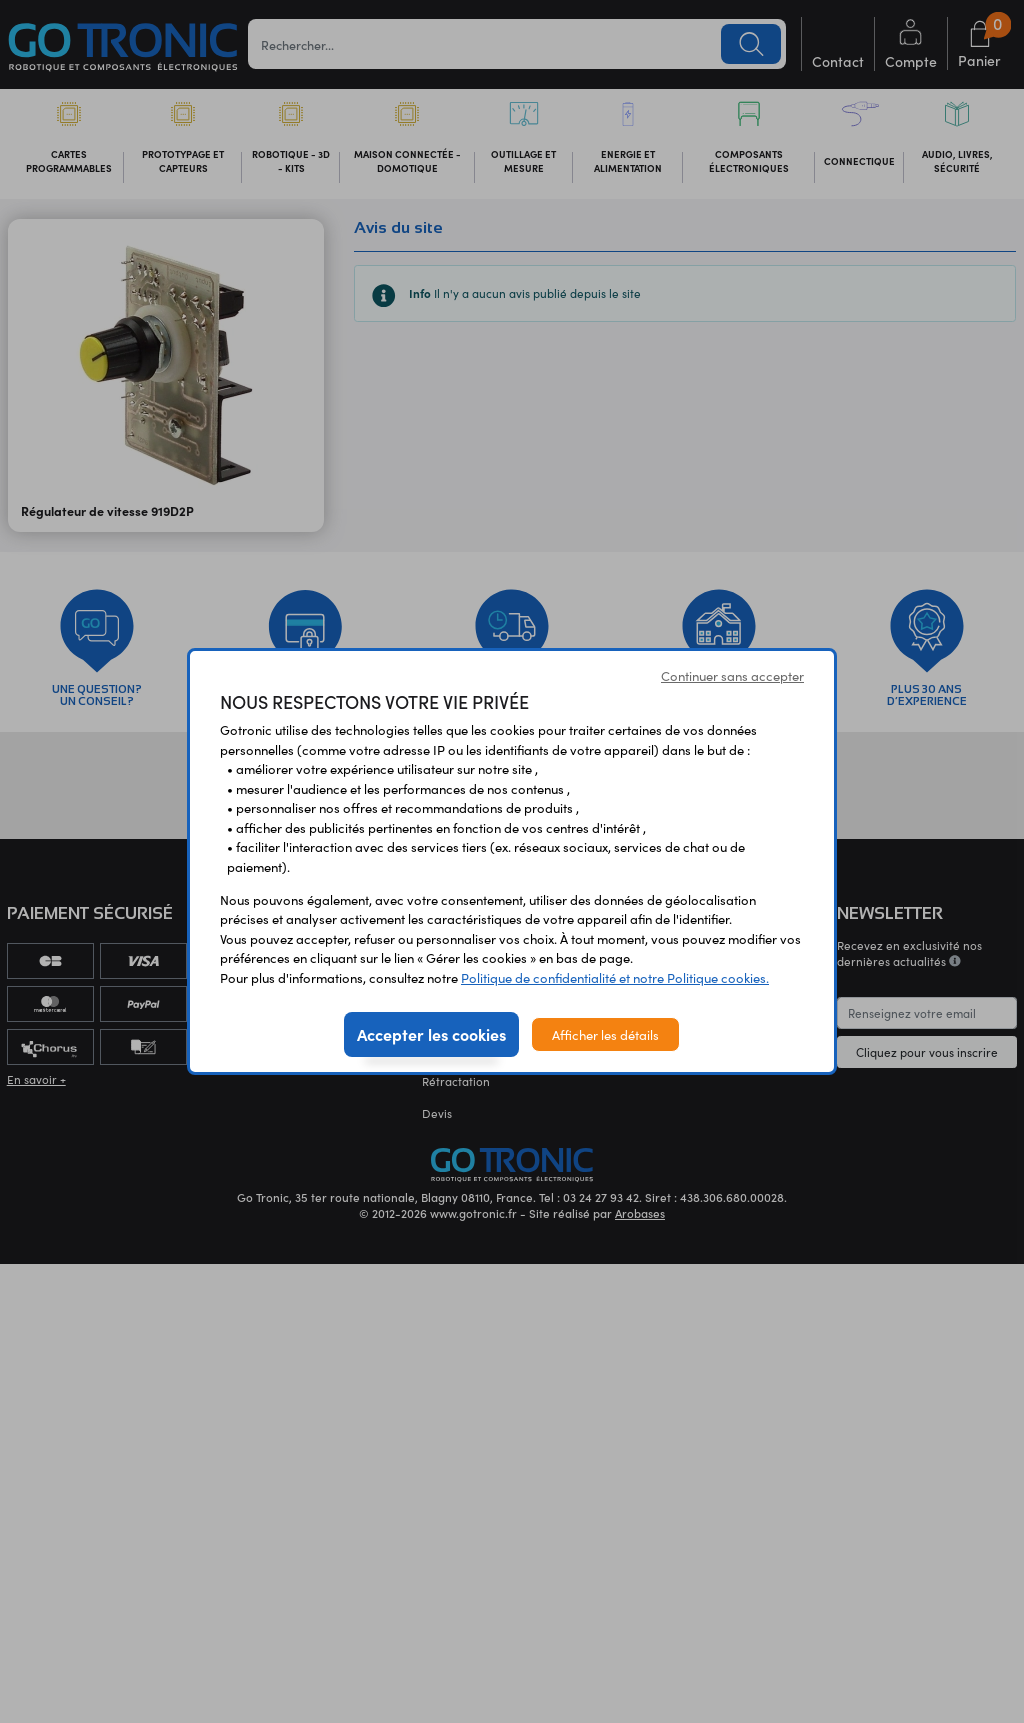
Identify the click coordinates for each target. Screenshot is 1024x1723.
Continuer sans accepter (732, 675)
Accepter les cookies (431, 1034)
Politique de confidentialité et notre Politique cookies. (615, 977)
